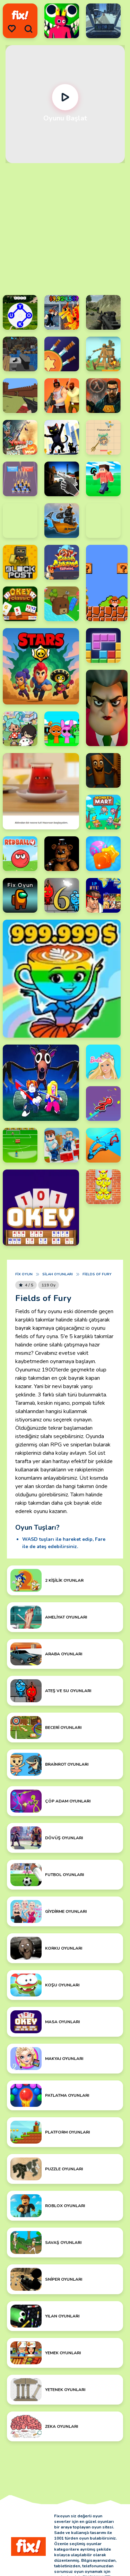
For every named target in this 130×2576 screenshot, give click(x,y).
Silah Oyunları (57, 1274)
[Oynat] (65, 97)
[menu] (12, 29)
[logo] (20, 15)
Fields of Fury (97, 1274)
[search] (28, 29)
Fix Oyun (24, 1274)
